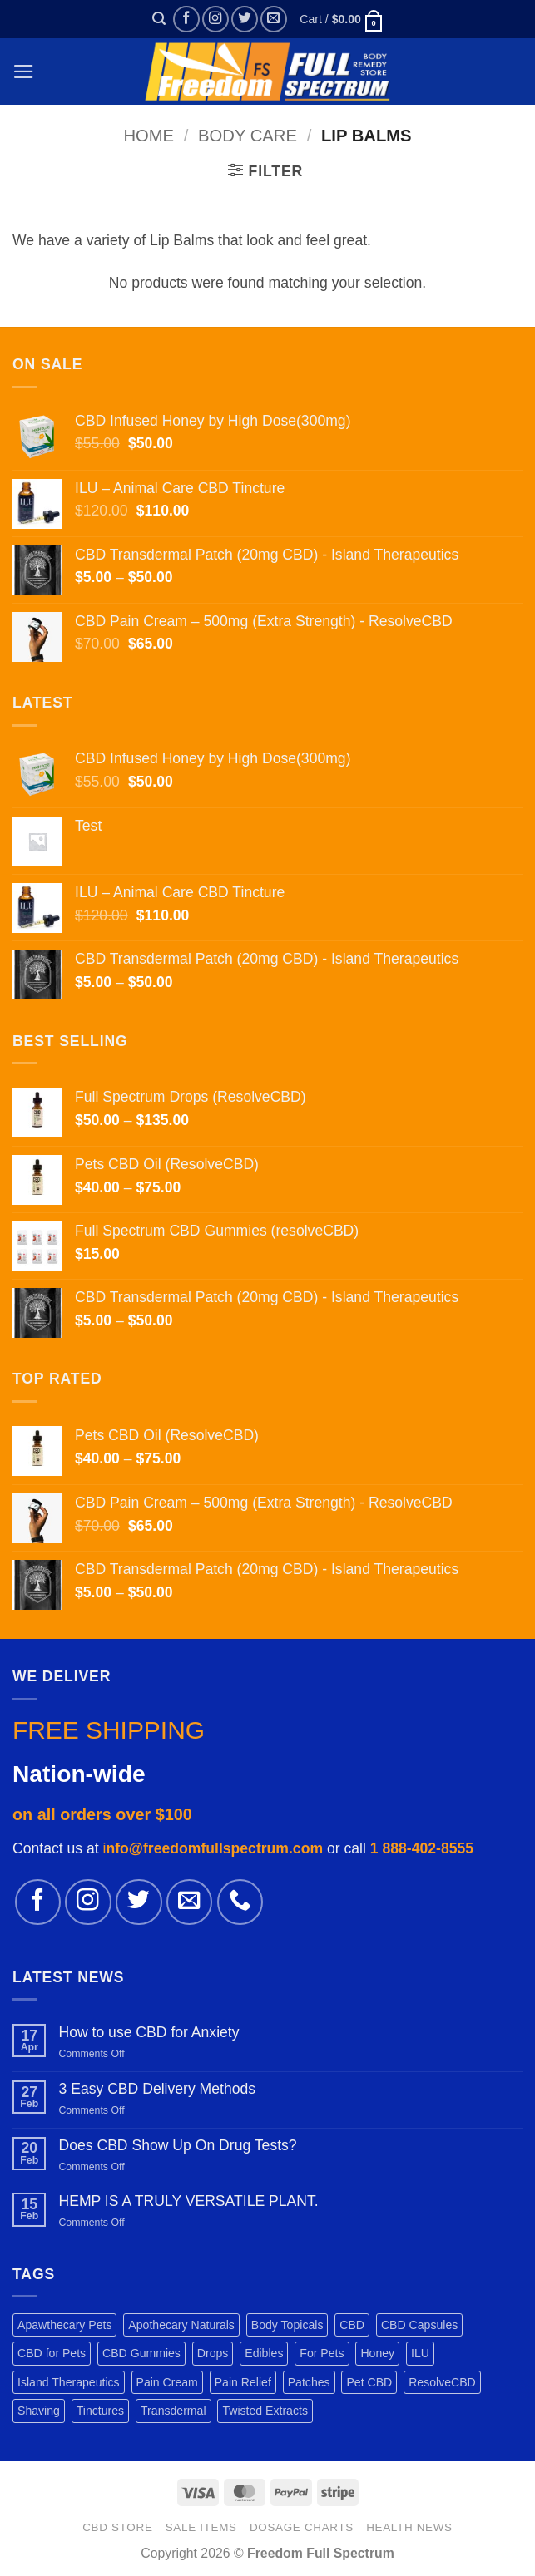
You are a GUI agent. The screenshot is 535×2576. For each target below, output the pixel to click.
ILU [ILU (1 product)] (420, 2353)
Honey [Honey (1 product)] (377, 2353)
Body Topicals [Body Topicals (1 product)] (287, 2325)
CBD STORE (117, 2527)
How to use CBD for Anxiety (148, 2032)
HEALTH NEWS (409, 2527)
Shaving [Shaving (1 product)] (38, 2410)
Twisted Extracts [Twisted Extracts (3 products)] (265, 2410)
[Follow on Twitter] (244, 19)
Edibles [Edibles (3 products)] (264, 2353)
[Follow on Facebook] (186, 19)
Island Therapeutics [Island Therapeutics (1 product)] (68, 2382)
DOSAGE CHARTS (302, 2527)
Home (148, 135)
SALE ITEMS (201, 2527)
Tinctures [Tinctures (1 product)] (100, 2410)
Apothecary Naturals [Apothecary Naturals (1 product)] (181, 2325)
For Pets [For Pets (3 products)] (322, 2353)
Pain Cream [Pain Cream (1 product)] (167, 2382)
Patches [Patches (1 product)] (309, 2382)
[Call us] (240, 1902)
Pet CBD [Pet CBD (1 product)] (369, 2382)
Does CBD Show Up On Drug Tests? (177, 2145)
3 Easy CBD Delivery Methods (156, 2088)
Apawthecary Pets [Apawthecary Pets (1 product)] (64, 2325)
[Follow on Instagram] (215, 19)
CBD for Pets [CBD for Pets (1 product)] (51, 2353)
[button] (159, 19)
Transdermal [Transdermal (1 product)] (173, 2410)
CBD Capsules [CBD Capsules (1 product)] (419, 2325)
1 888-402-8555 (421, 1848)
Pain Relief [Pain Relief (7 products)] (243, 2382)
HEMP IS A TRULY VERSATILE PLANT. (188, 2201)
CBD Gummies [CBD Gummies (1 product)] (141, 2353)
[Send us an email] (273, 19)
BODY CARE (247, 135)
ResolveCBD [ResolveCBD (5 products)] (442, 2382)
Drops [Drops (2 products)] (213, 2353)
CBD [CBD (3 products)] (351, 2325)
